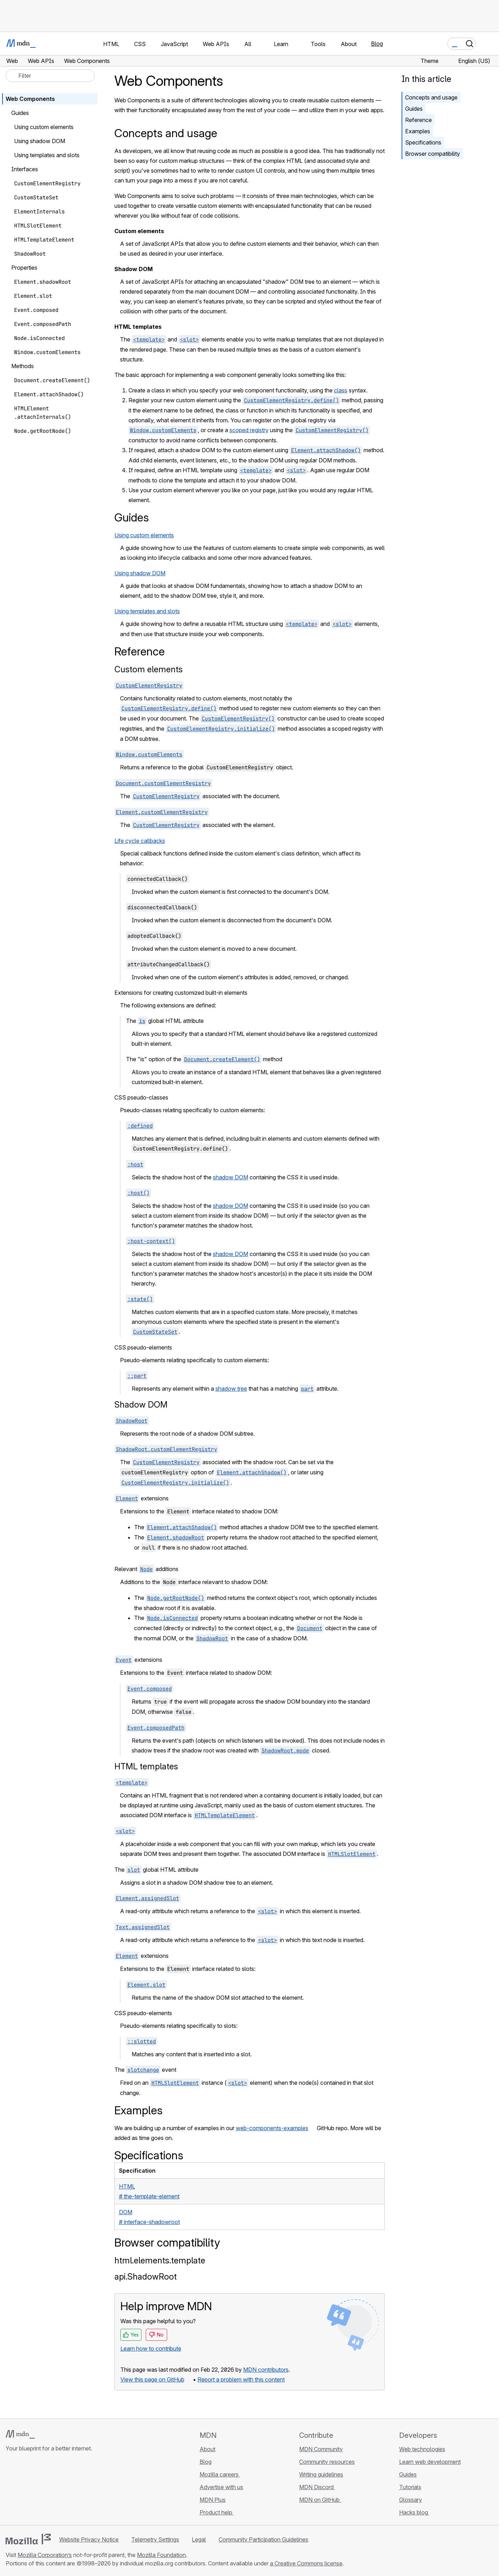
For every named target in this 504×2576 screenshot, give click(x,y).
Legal (199, 2539)
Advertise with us (221, 2487)
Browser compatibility (432, 153)
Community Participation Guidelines (263, 2539)
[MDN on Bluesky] (22, 2490)
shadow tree (231, 1388)
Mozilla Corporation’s (45, 2554)
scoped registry (249, 430)
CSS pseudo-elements (143, 1347)
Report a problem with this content (241, 2379)
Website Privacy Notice (89, 2539)
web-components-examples (272, 2128)
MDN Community (321, 2449)
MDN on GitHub (320, 2499)
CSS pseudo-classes (141, 1097)
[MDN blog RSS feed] (60, 2490)
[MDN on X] (35, 2490)
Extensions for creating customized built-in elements (180, 992)
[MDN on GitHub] (10, 2490)
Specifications (423, 142)
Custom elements (148, 669)
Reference (418, 119)
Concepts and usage (431, 97)
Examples (417, 131)
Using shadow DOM (139, 573)
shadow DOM (230, 1177)
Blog (377, 43)
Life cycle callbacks (139, 840)
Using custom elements (144, 535)
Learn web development (430, 2461)
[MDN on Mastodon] (48, 2490)
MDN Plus (213, 2499)
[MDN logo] (20, 2434)
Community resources (327, 2461)
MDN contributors (266, 2369)
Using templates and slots (147, 611)
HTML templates (146, 1766)
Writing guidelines (321, 2474)
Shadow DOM (141, 1404)
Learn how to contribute (150, 2348)
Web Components (30, 98)
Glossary (410, 2499)
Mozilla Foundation (161, 2554)
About (207, 2449)
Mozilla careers (220, 2474)
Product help (217, 2512)
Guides (414, 108)
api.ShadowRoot (145, 2276)
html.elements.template (159, 2260)
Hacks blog (414, 2512)
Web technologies (422, 2449)
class (340, 390)
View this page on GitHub (152, 2379)
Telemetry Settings (155, 2539)
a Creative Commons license (306, 2563)
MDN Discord (317, 2487)
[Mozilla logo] (28, 2539)
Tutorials (410, 2487)
